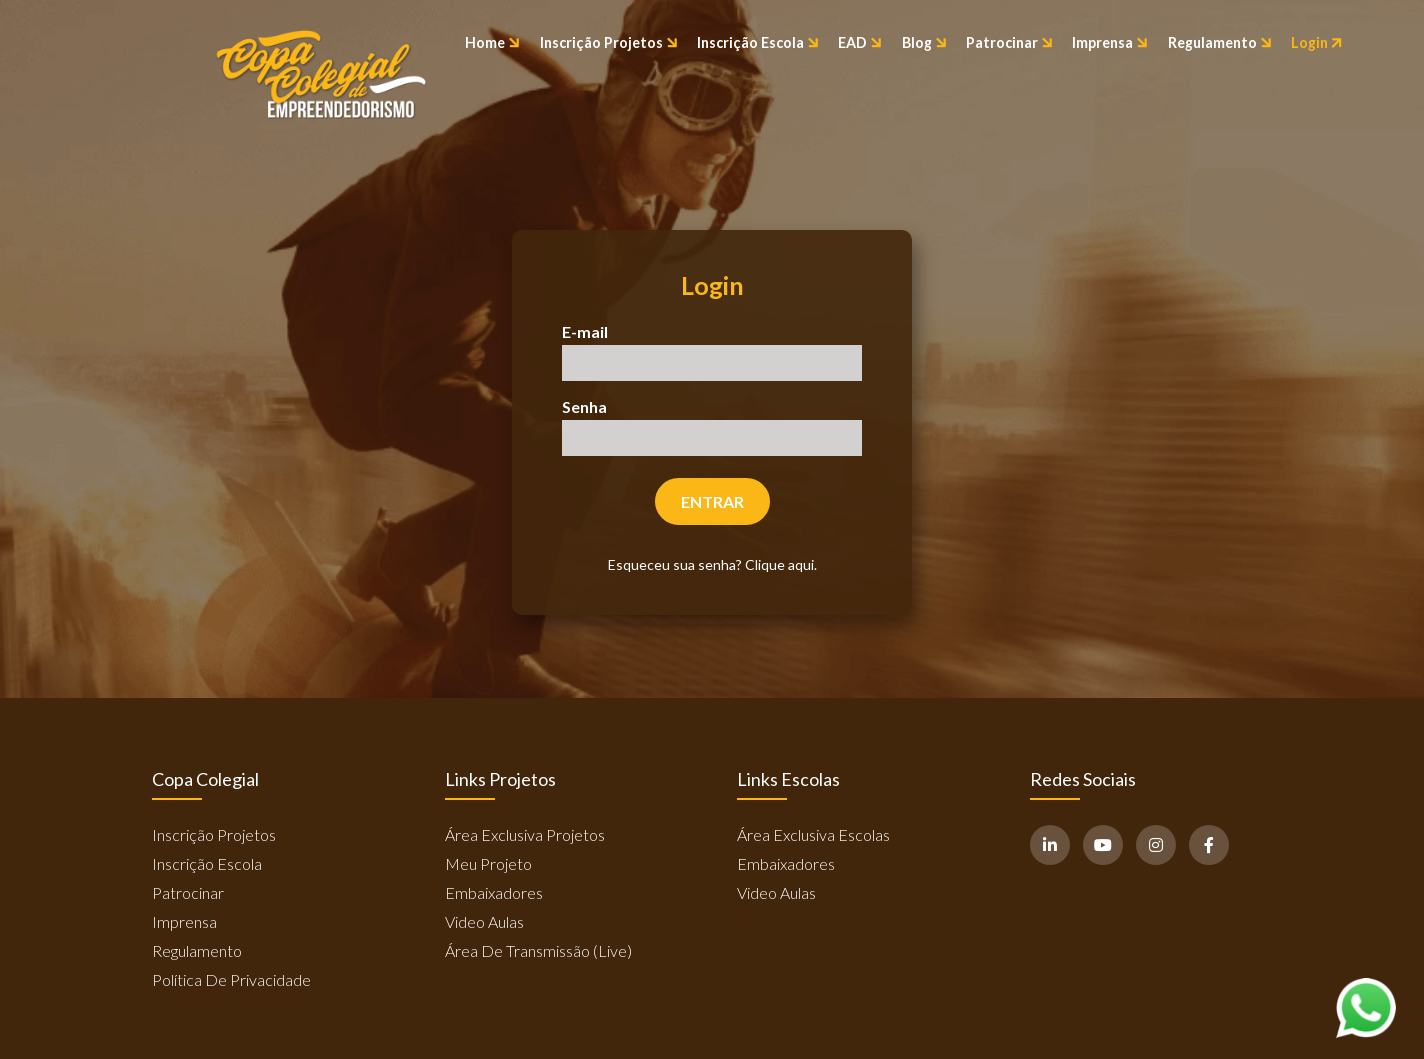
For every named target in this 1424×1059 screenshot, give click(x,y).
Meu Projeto (488, 863)
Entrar (712, 501)
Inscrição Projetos (609, 43)
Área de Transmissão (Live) (538, 950)
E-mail (585, 331)
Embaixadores (494, 892)
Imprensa (1110, 43)
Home (492, 43)
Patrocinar (1009, 43)
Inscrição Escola (758, 43)
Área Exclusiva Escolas (813, 834)
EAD (860, 43)
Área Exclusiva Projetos (525, 834)
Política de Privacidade (231, 979)
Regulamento (1220, 43)
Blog (924, 43)
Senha (584, 406)
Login (1317, 43)
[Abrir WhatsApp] (1366, 1007)
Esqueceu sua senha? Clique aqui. (712, 564)
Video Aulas (484, 921)
